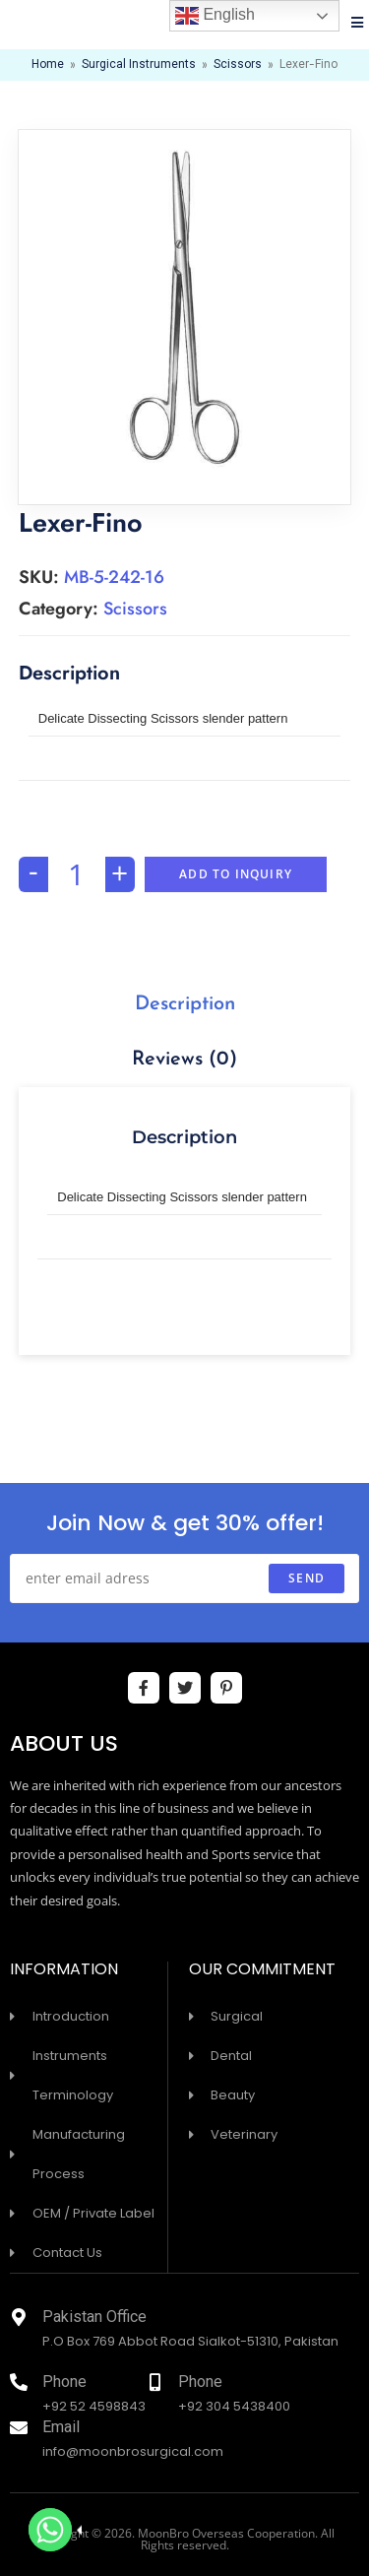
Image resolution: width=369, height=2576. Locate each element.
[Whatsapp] (50, 2529)
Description (185, 1004)
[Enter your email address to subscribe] (184, 1578)
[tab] (185, 1004)
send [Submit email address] (306, 1578)
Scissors (238, 65)
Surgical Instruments (139, 65)
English (215, 16)
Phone (64, 2383)
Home (47, 65)
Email (61, 2428)
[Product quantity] (76, 874)
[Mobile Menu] (357, 24)
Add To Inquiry (235, 874)
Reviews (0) (184, 1059)
